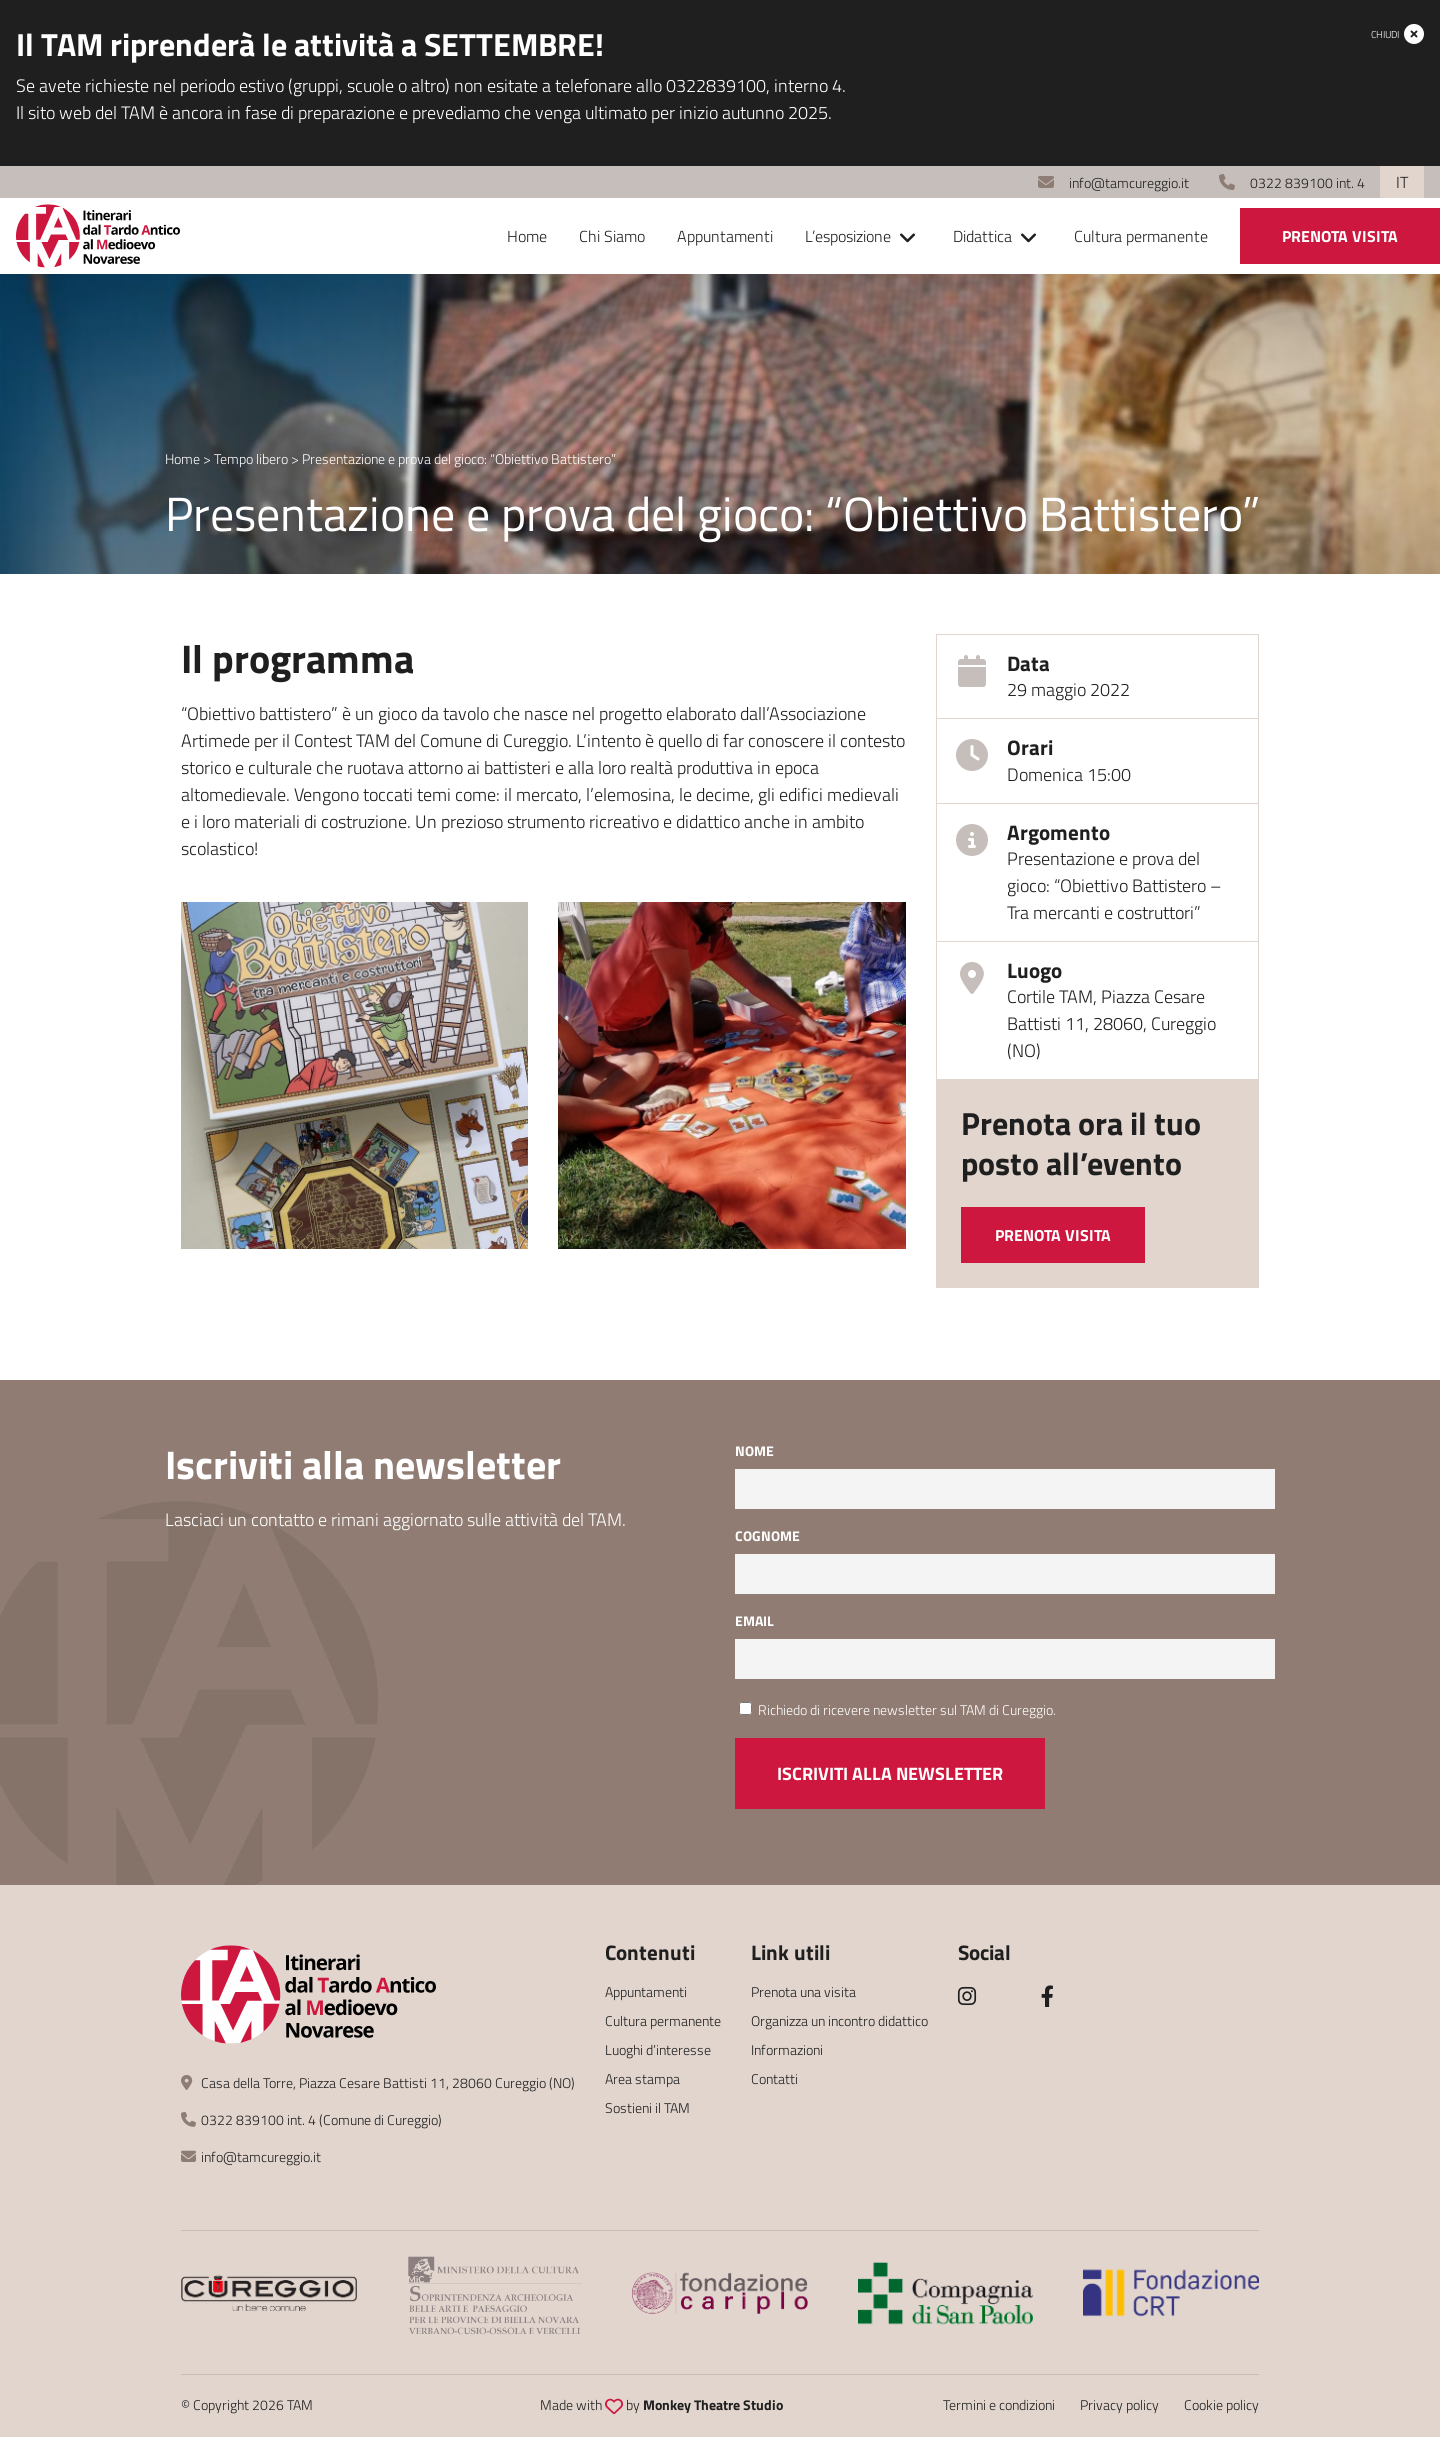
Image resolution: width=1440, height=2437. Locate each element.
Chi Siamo (612, 236)
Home (527, 236)
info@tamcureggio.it (1113, 182)
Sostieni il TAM (647, 2107)
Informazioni (787, 2049)
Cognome (767, 1535)
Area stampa (642, 2078)
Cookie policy (1221, 2404)
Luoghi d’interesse (658, 2049)
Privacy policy (1119, 2404)
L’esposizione (848, 236)
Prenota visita (1340, 236)
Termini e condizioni (999, 2404)
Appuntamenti (725, 236)
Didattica (982, 236)
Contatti (774, 2078)
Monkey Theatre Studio (713, 2404)
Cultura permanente (1141, 236)
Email (754, 1620)
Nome (754, 1450)
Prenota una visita (803, 1991)
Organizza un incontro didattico (839, 2020)
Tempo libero (251, 458)
